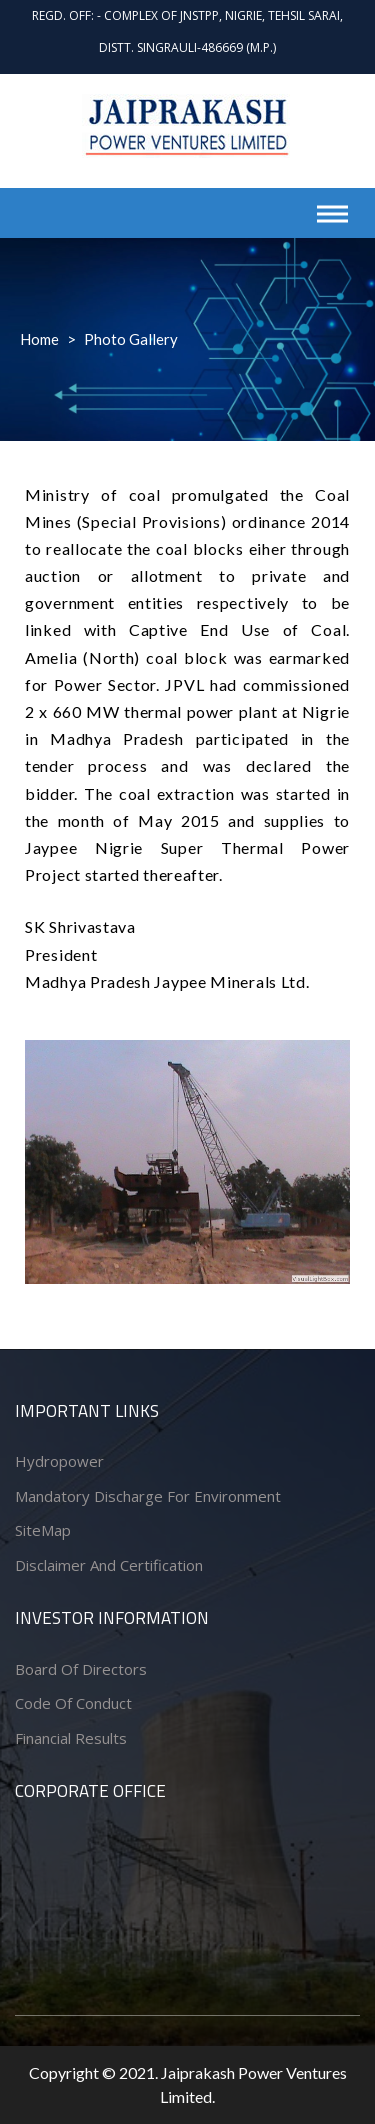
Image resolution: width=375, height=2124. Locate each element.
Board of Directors (81, 1669)
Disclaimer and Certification (109, 1565)
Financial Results (71, 1738)
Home (39, 339)
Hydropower (59, 1461)
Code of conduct (73, 1703)
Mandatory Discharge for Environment (148, 1496)
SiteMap (43, 1530)
